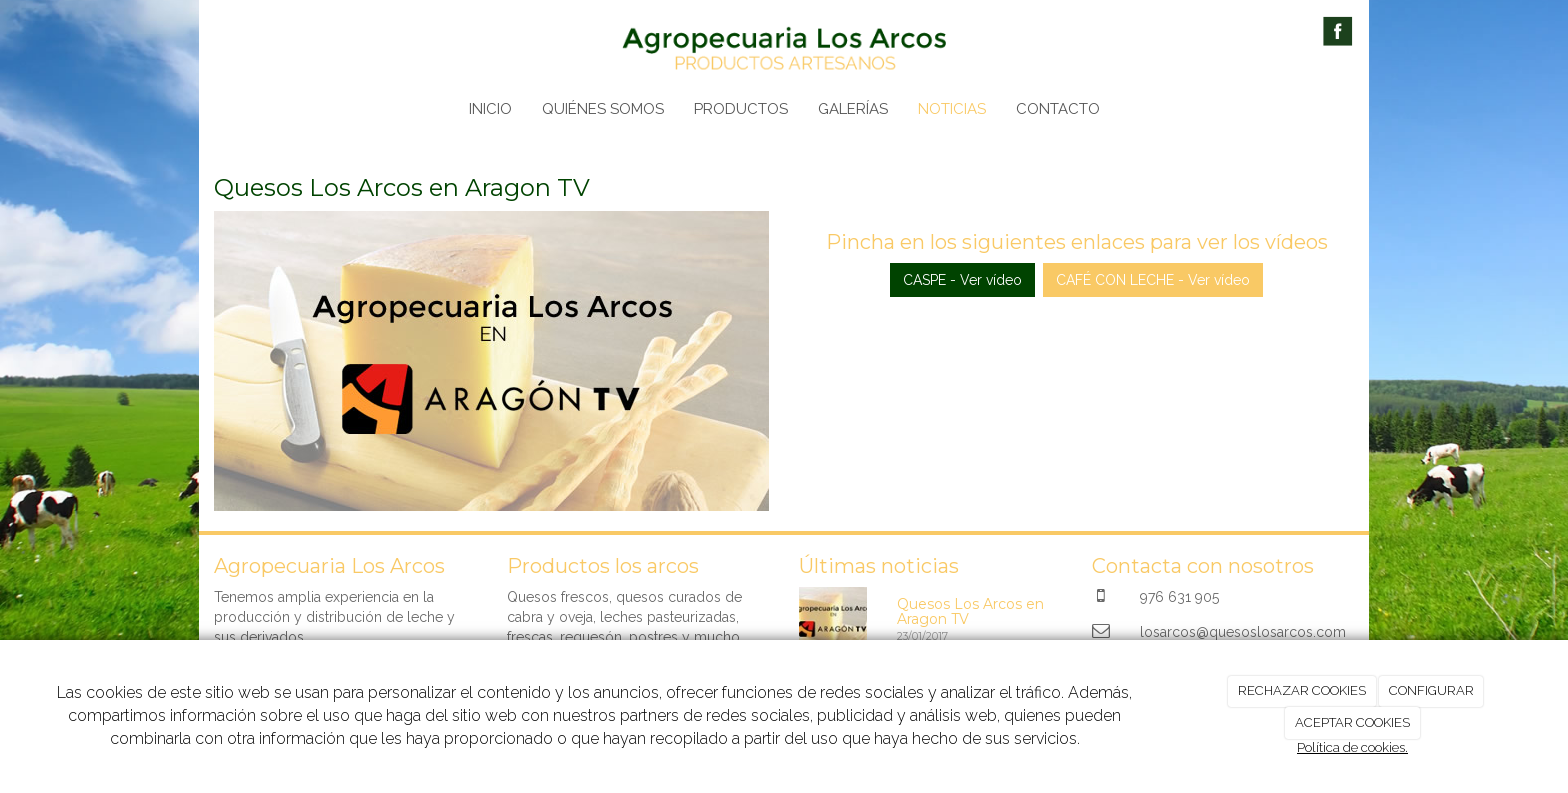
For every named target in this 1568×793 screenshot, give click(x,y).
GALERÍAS (853, 109)
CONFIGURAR (1431, 690)
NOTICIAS (952, 109)
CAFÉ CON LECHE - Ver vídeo (1153, 280)
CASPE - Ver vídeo (962, 280)
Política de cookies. (1352, 747)
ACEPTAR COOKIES (1352, 722)
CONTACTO (1058, 109)
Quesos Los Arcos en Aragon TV (970, 611)
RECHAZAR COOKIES (1302, 690)
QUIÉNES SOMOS (603, 109)
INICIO (490, 109)
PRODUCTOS (741, 109)
